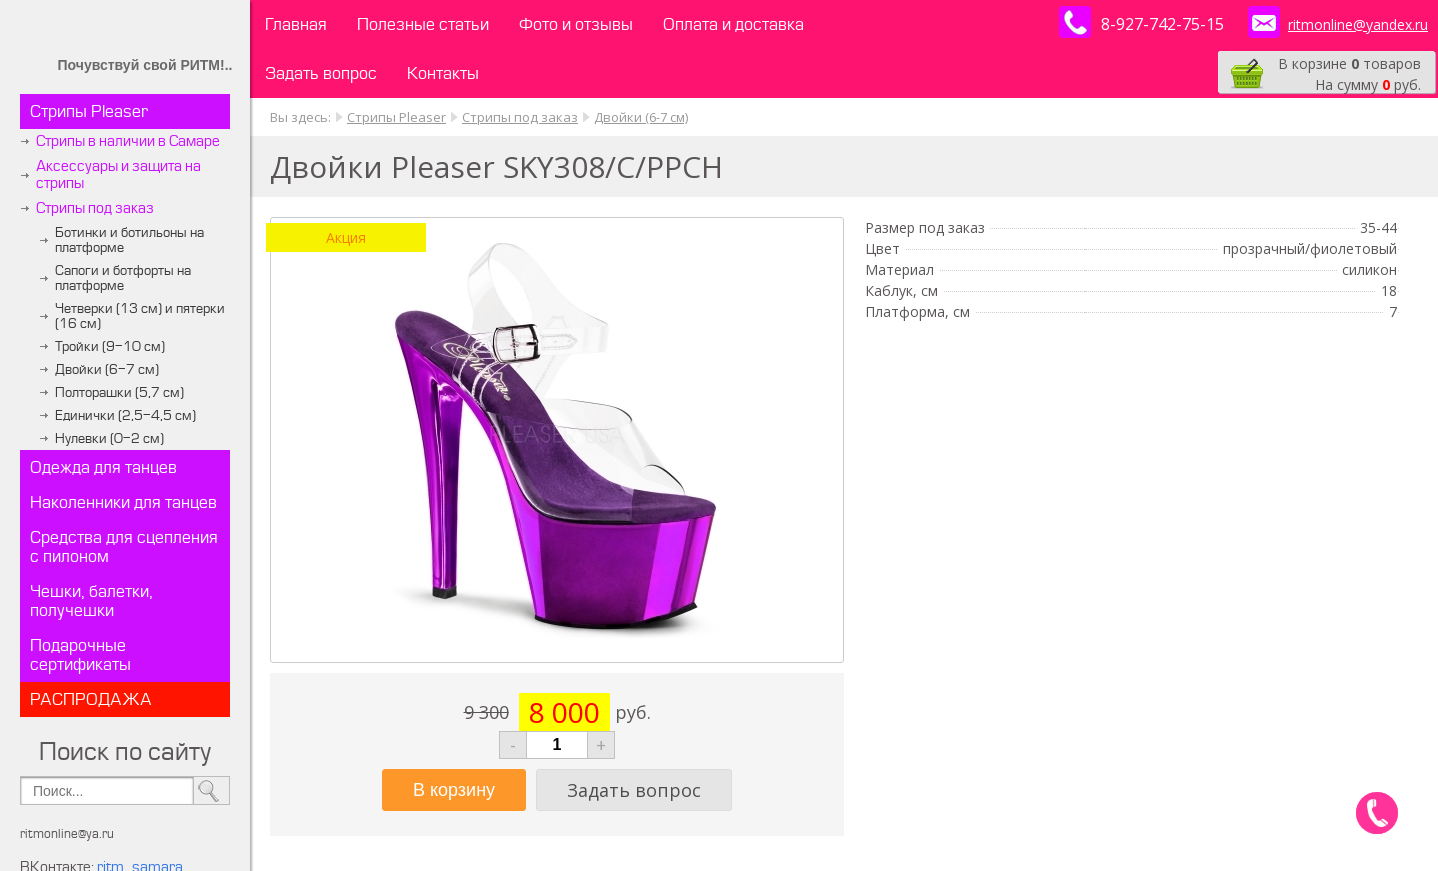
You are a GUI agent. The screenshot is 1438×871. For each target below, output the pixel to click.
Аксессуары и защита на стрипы (118, 175)
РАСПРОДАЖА (91, 699)
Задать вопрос (321, 73)
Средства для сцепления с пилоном (124, 547)
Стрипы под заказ (95, 208)
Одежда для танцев (103, 467)
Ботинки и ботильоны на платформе (129, 240)
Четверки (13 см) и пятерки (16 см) (140, 316)
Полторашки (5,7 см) (119, 392)
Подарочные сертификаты (80, 655)
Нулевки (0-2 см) (109, 438)
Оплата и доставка (733, 24)
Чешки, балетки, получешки (91, 601)
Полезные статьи (423, 24)
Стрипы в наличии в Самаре (128, 141)
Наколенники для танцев (123, 502)
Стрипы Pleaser (89, 111)
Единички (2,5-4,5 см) (125, 415)
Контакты (443, 73)
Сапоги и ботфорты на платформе (123, 278)
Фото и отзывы (576, 24)
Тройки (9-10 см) (110, 346)
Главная (296, 24)
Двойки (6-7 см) (107, 369)
